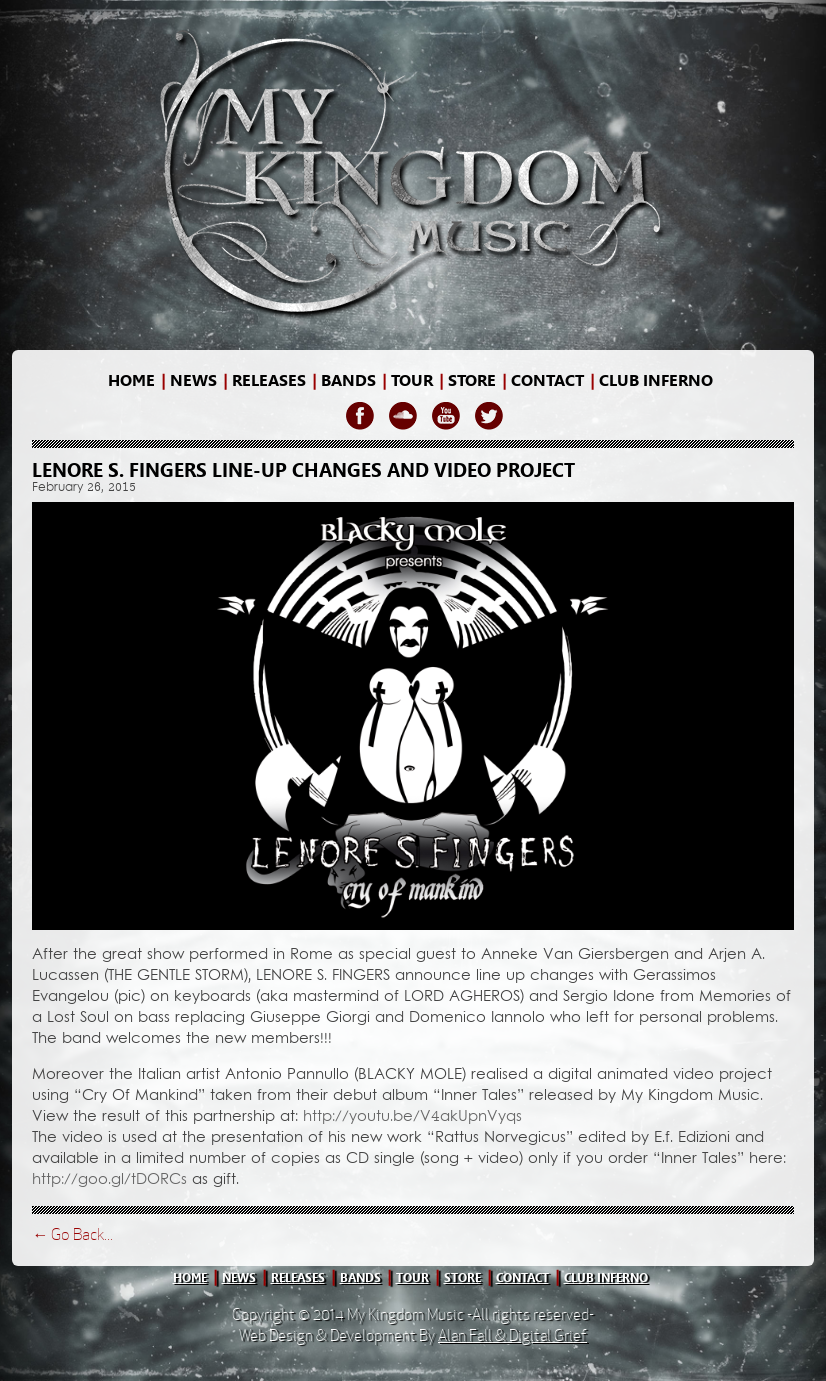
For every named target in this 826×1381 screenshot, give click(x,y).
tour (412, 1278)
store (472, 380)
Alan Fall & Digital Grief (512, 1335)
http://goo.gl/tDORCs (109, 1180)
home (131, 380)
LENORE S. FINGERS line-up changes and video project (303, 470)
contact (547, 380)
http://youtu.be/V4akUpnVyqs (412, 1117)
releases (269, 380)
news (193, 380)
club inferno (606, 1278)
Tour (412, 380)
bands (348, 380)
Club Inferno (656, 380)
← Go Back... (72, 1234)
